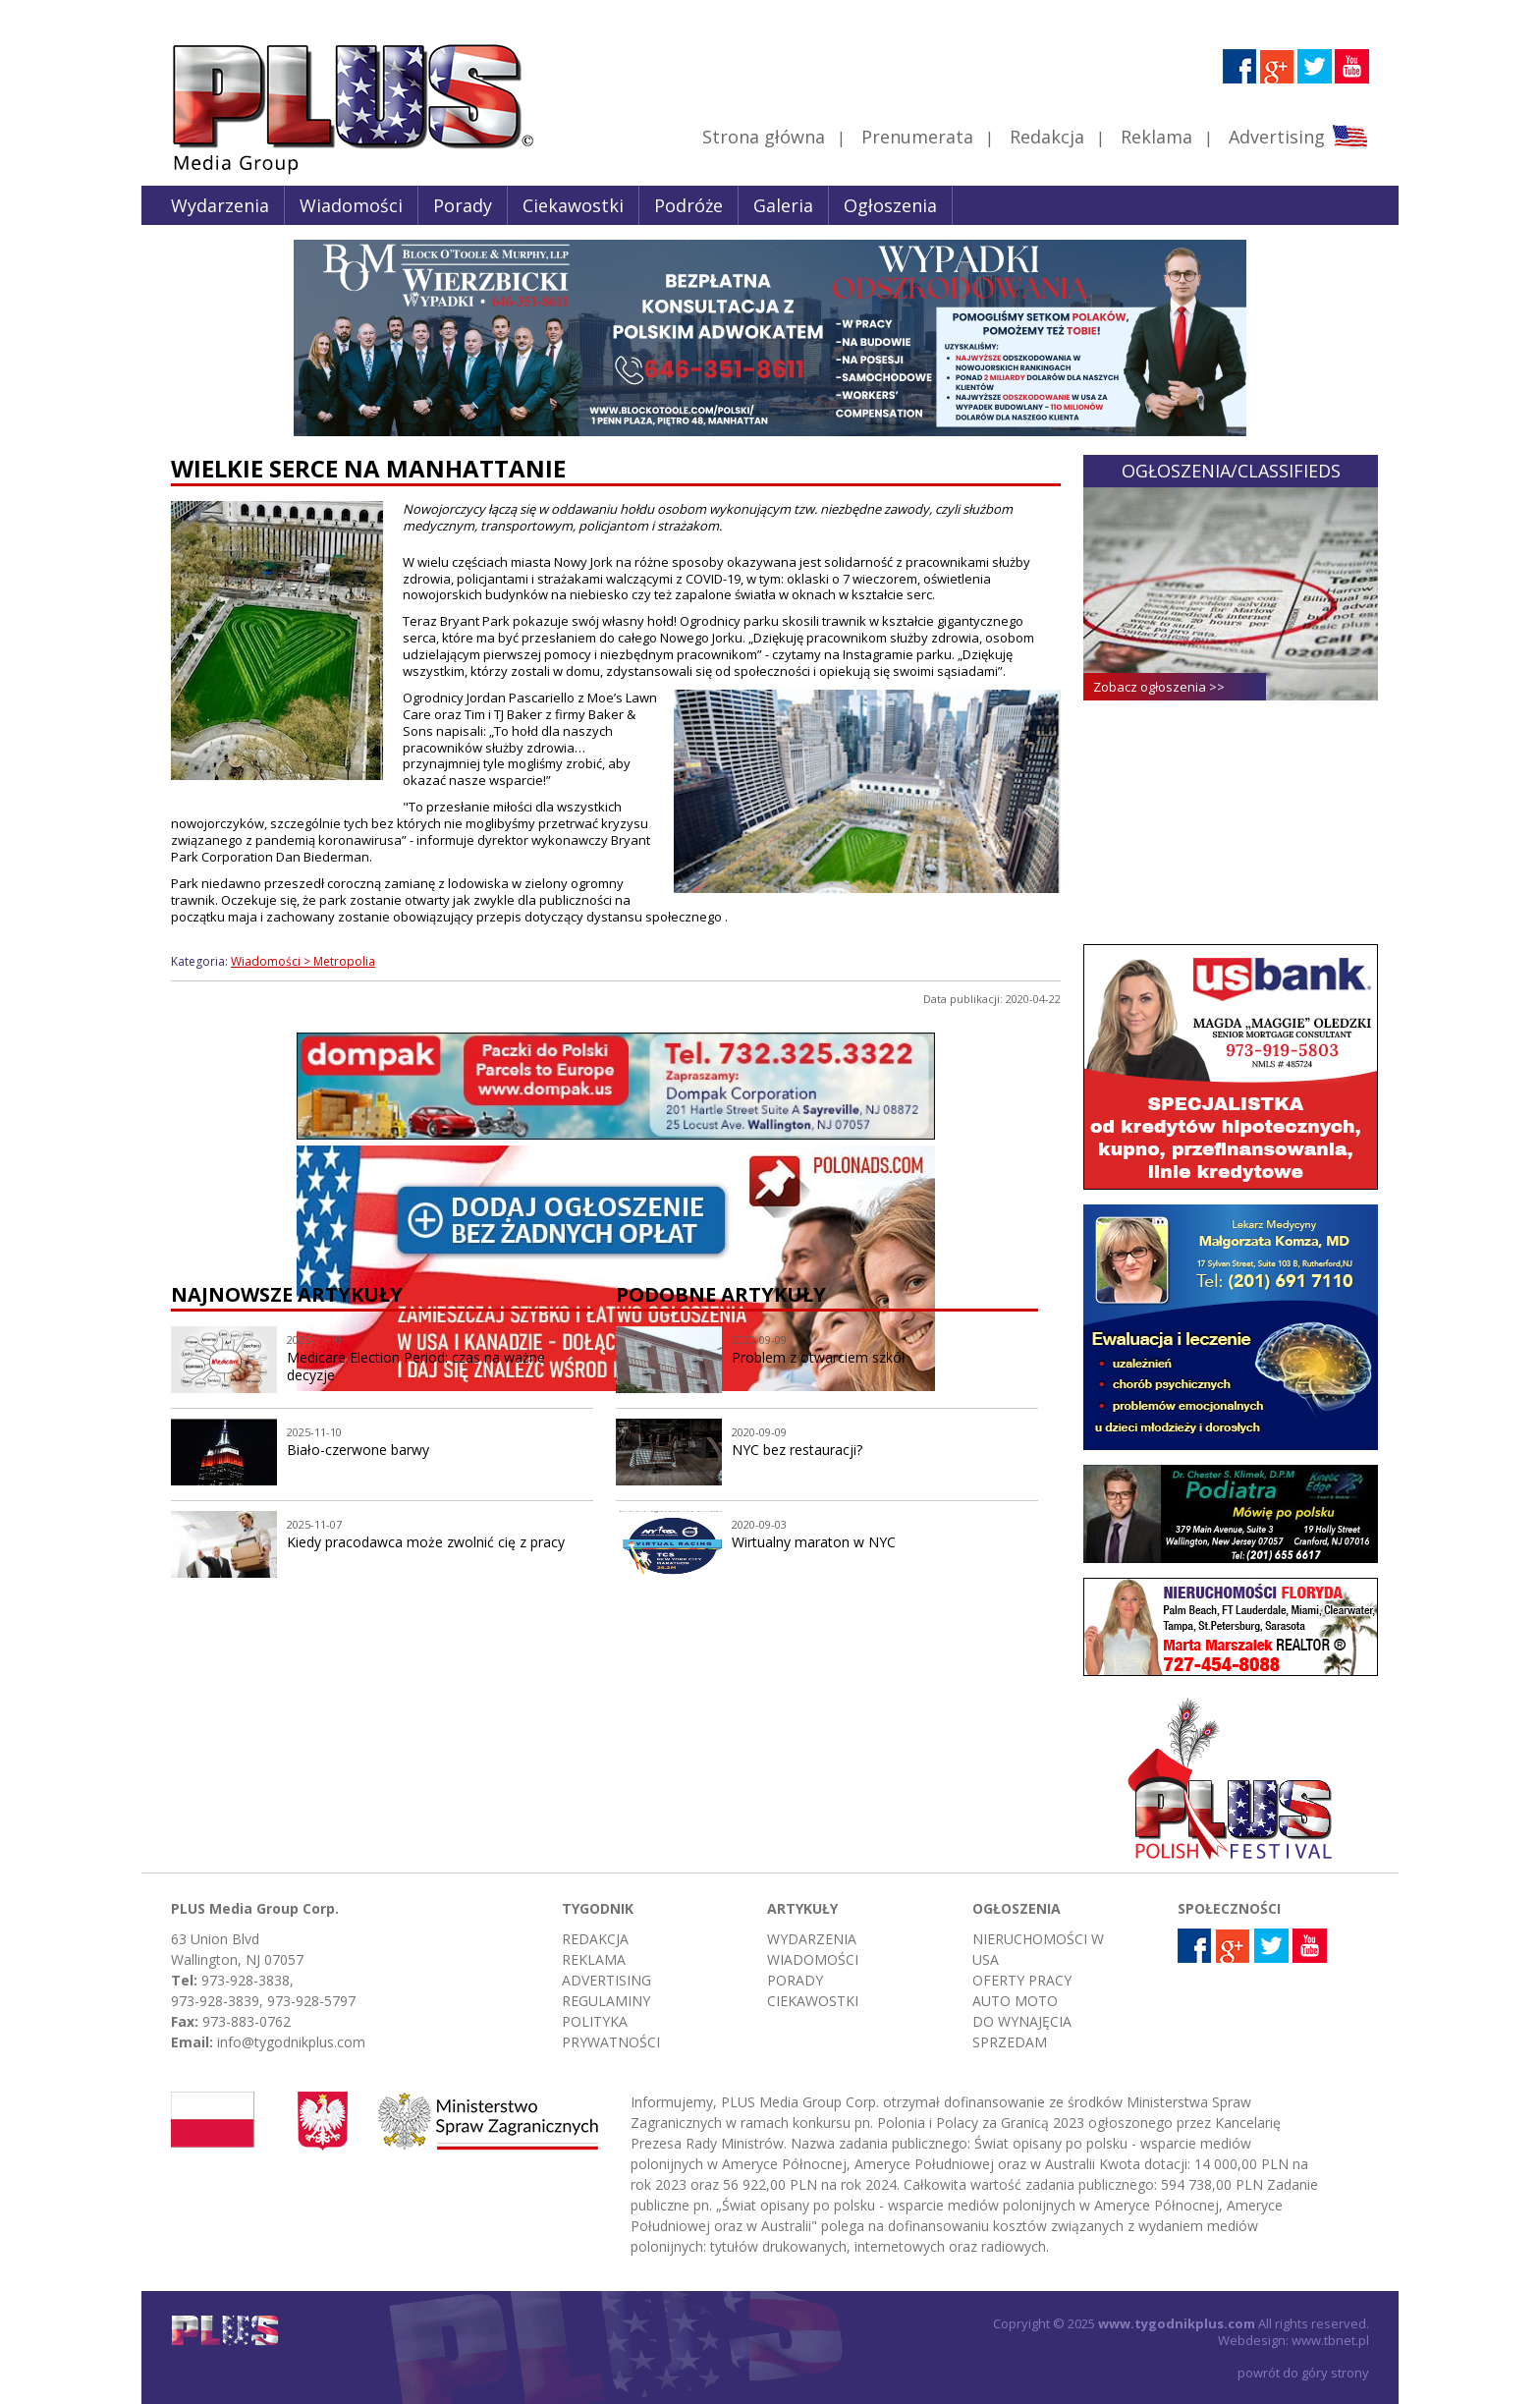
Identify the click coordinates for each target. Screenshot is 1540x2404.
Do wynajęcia (1022, 2021)
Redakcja (1047, 136)
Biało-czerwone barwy (358, 1449)
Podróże (688, 205)
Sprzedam (1009, 2042)
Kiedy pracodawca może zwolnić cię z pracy (426, 1542)
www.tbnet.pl (1330, 2340)
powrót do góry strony (1303, 2372)
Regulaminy (606, 2000)
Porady (462, 205)
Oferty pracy (1022, 1980)
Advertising (1298, 136)
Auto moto (1015, 2000)
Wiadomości (351, 205)
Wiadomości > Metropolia (303, 961)
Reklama (1156, 136)
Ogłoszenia (890, 205)
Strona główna (763, 136)
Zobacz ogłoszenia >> (1159, 687)
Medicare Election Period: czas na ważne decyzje (416, 1366)
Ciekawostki (573, 205)
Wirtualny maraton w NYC (814, 1542)
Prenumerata (917, 136)
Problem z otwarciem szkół (819, 1357)
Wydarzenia (220, 205)
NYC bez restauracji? (797, 1449)
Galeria (783, 205)
